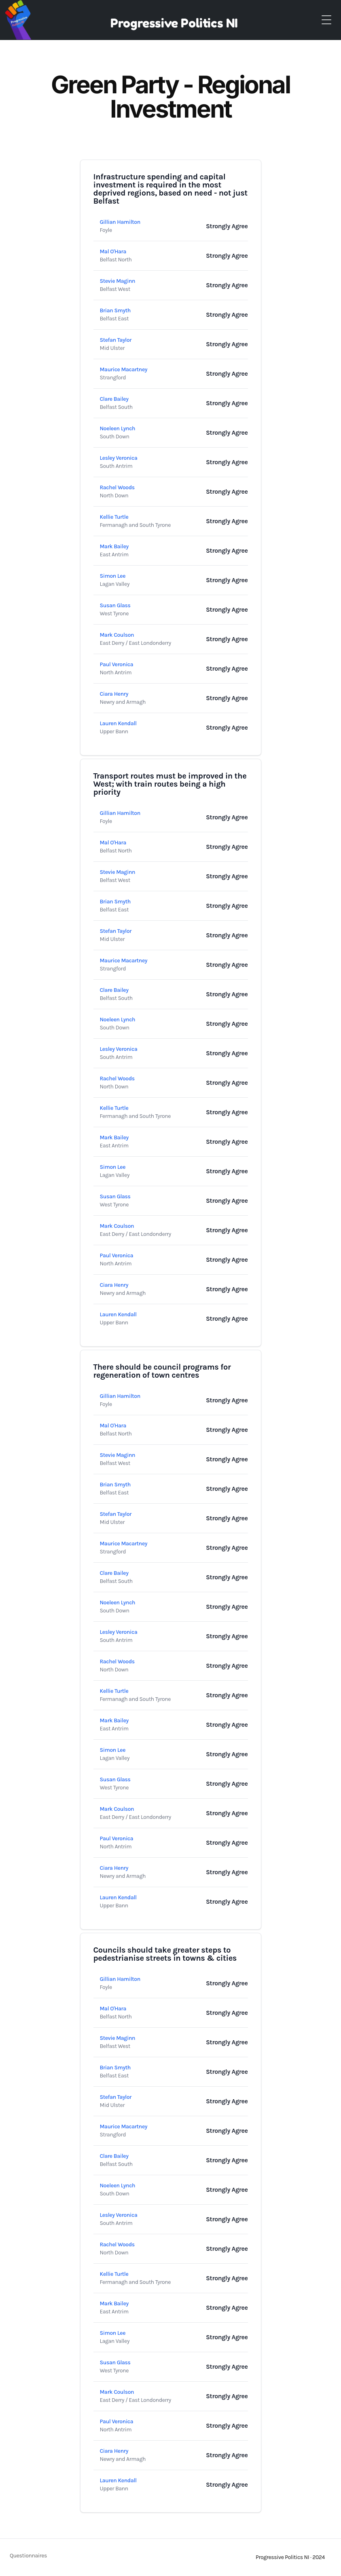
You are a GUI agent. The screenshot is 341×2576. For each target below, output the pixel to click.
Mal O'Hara (113, 251)
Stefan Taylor (116, 340)
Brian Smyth (115, 310)
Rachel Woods (117, 487)
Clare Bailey (114, 399)
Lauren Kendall (118, 723)
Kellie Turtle (114, 517)
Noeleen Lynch (118, 428)
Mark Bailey (114, 546)
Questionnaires (28, 2555)
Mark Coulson (117, 634)
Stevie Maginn (118, 281)
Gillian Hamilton (120, 222)
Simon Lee (113, 575)
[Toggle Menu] (326, 19)
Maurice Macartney (124, 369)
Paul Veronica (116, 664)
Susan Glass (115, 605)
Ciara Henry (114, 693)
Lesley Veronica (119, 458)
